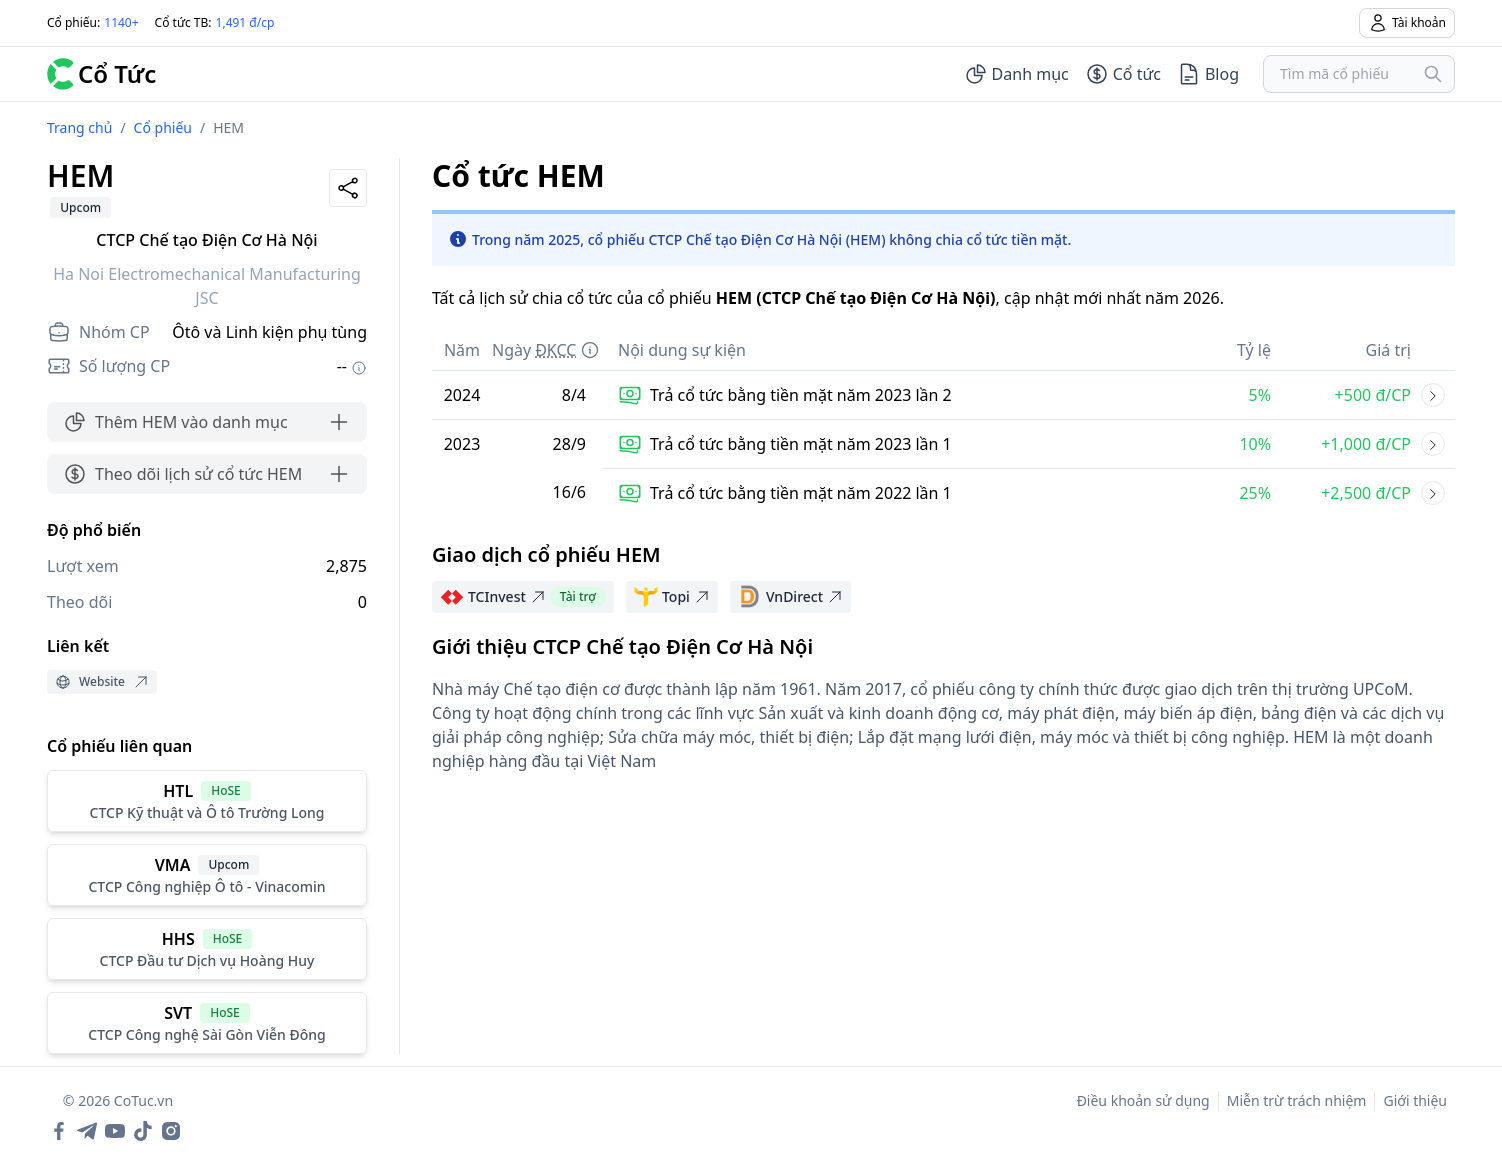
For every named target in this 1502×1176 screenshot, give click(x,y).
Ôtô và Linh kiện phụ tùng (269, 332)
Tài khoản (1407, 23)
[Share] (348, 188)
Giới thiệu (1415, 1100)
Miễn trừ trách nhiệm (1297, 1100)
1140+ (121, 22)
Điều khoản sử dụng (1143, 1100)
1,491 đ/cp (245, 22)
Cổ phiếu (163, 127)
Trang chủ (79, 127)
